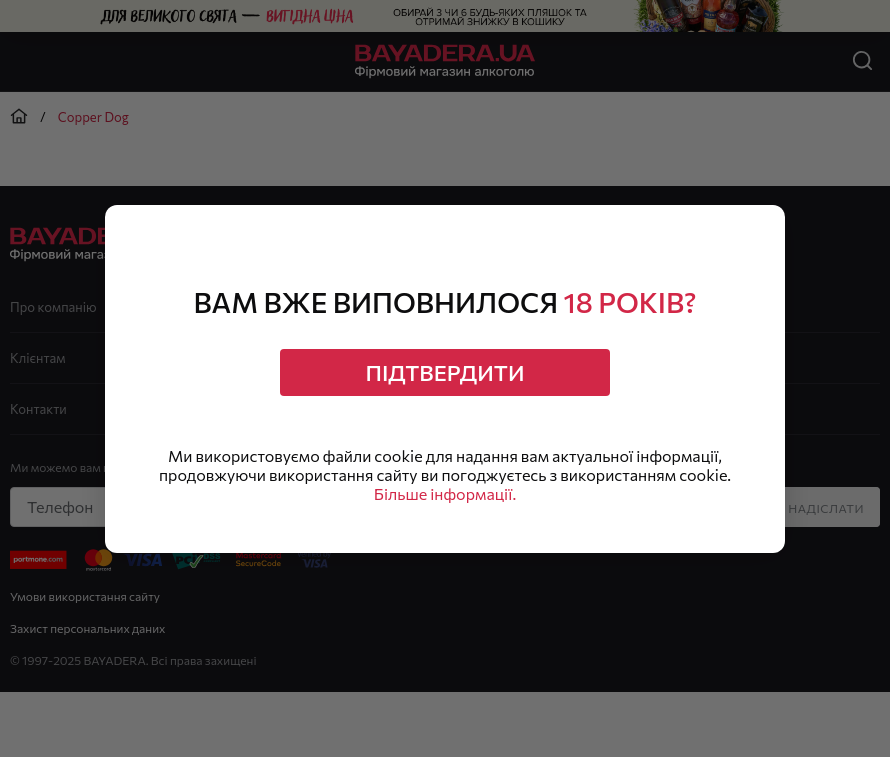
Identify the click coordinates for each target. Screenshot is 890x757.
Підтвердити (445, 372)
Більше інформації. (445, 493)
